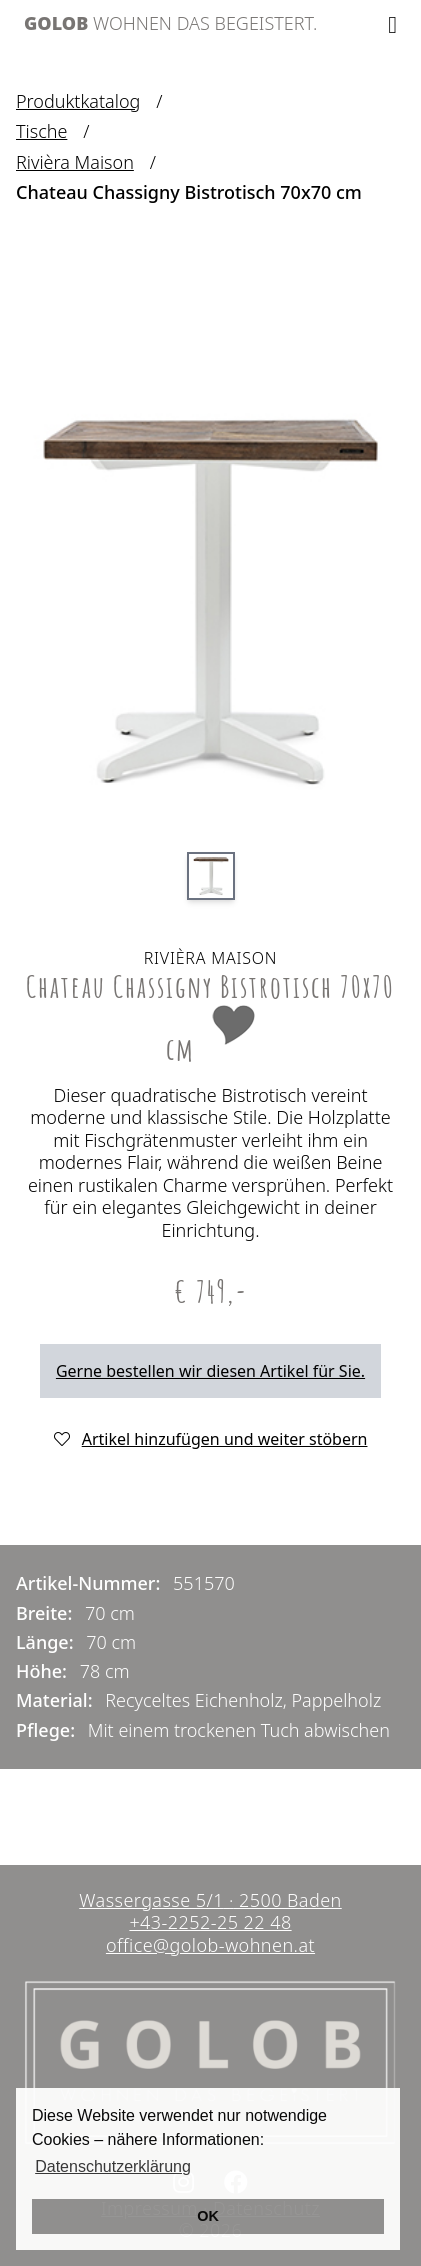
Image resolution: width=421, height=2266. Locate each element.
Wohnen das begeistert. (170, 23)
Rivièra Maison (75, 162)
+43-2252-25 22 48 (210, 1922)
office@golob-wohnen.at (210, 1945)
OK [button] (208, 2216)
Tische (41, 131)
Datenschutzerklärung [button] (113, 2166)
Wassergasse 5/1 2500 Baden (210, 1900)
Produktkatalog (78, 101)
